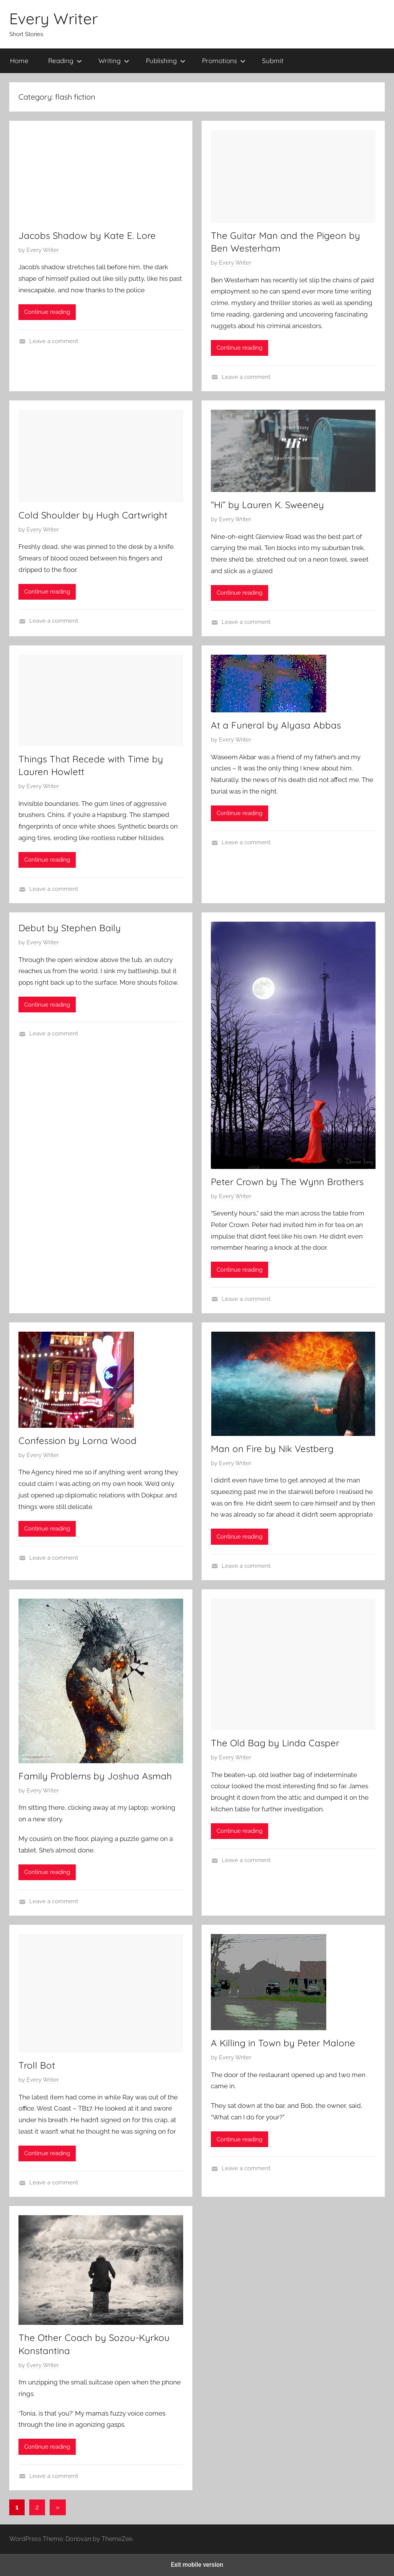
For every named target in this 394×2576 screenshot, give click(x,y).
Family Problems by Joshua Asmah (95, 1776)
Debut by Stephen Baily (69, 928)
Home (19, 61)
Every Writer (53, 18)
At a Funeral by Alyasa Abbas (276, 725)
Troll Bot (36, 2065)
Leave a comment (53, 341)
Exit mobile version (197, 2564)
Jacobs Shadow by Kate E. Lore (87, 235)
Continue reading (47, 311)
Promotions (223, 61)
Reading (65, 61)
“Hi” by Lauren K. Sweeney (267, 504)
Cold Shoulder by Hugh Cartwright (92, 515)
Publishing (165, 61)
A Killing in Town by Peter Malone (283, 2043)
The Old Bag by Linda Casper (275, 1743)
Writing (113, 61)
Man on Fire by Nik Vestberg (272, 1448)
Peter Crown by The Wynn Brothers (287, 1181)
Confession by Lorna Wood (77, 1440)
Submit (273, 61)
